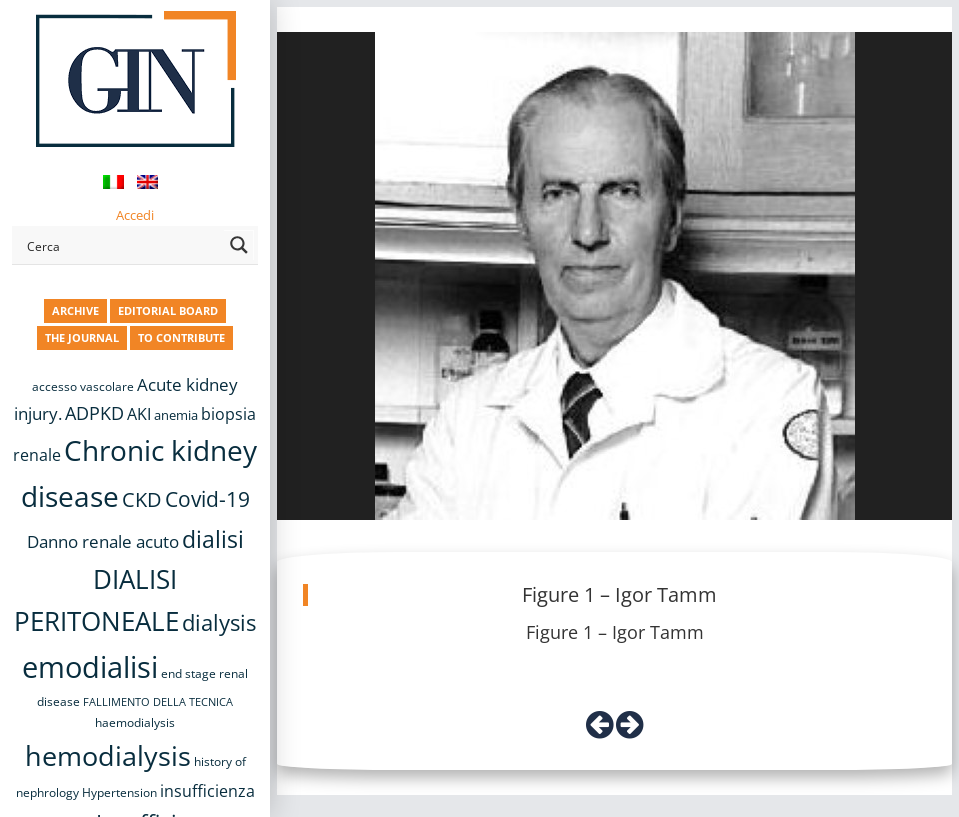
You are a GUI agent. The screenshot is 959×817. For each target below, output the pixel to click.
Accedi (135, 215)
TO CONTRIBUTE (181, 337)
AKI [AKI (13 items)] (139, 414)
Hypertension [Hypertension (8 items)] (119, 792)
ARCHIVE (75, 310)
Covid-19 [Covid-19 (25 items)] (207, 499)
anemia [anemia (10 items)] (176, 415)
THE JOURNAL (82, 337)
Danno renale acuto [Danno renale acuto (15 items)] (103, 541)
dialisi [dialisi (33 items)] (213, 539)
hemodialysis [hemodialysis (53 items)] (108, 755)
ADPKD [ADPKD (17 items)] (94, 413)
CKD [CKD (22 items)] (142, 499)
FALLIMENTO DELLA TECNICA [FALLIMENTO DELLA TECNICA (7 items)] (158, 702)
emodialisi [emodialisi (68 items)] (90, 667)
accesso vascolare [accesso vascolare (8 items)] (83, 386)
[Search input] (121, 245)
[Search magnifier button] (239, 245)
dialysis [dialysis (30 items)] (219, 622)
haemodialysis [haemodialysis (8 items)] (135, 722)
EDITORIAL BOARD (168, 310)
